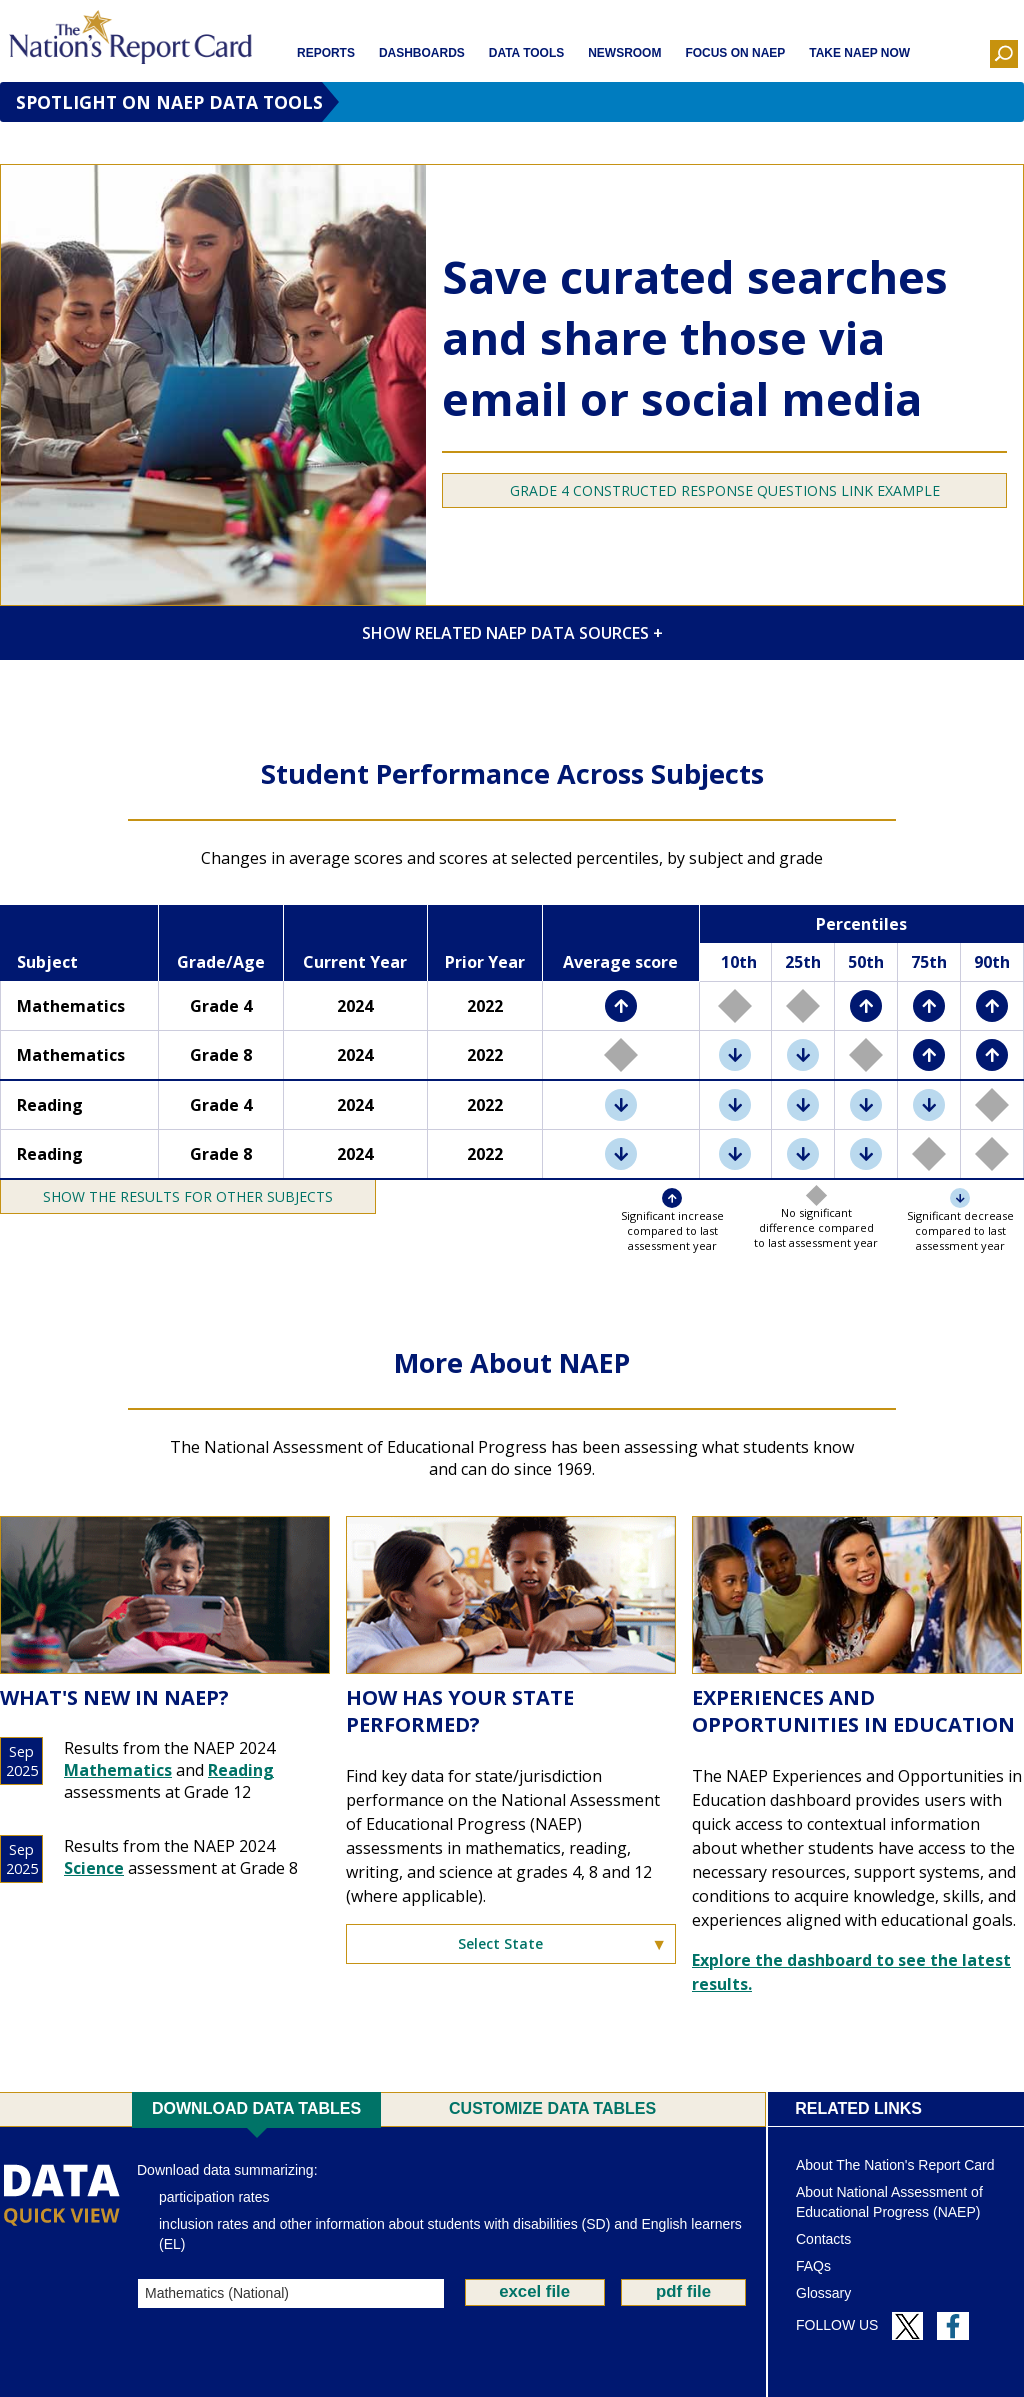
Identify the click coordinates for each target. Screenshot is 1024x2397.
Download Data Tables (256, 2108)
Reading (241, 1770)
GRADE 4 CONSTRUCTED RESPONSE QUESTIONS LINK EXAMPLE (725, 490)
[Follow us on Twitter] (907, 2326)
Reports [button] (326, 53)
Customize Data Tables (552, 2108)
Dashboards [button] (422, 53)
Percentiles (861, 924)
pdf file (683, 2291)
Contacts (823, 2239)
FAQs (813, 2266)
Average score (620, 962)
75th (929, 962)
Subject (47, 962)
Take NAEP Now (859, 53)
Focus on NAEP (735, 53)
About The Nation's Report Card (895, 2165)
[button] (1004, 54)
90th (992, 962)
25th (803, 962)
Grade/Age (221, 962)
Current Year (355, 962)
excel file (534, 2291)
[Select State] (511, 1944)
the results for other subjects (209, 1196)
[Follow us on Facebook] (953, 2326)
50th (866, 962)
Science (94, 1868)
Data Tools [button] (526, 53)
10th (739, 962)
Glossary (823, 2293)
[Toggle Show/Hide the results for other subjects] (188, 1197)
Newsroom (624, 53)
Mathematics (118, 1770)
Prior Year (485, 962)
